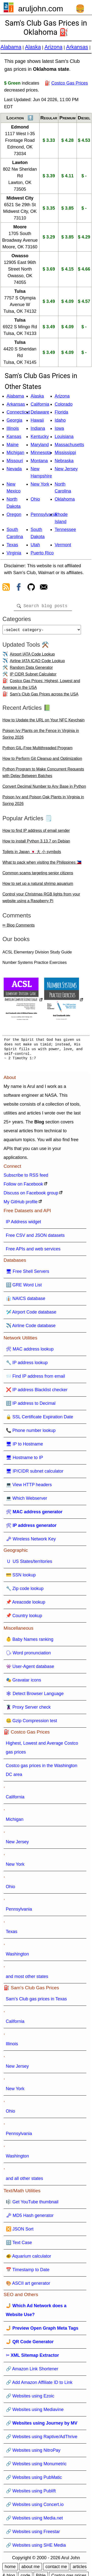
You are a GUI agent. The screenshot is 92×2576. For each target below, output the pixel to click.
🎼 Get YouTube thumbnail (32, 2203)
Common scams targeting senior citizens (37, 875)
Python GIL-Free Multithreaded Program (37, 750)
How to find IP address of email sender (36, 832)
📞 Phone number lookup (31, 1432)
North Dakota (14, 503)
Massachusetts (67, 444)
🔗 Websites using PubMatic (34, 2479)
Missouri (15, 460)
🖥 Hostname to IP (24, 1459)
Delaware (40, 412)
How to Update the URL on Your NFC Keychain (43, 722)
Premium (67, 117)
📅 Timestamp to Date (28, 2271)
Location (15, 117)
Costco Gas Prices (69, 83)
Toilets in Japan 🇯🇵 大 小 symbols (31, 854)
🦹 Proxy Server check (28, 1709)
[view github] (31, 588)
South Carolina (15, 533)
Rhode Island (61, 518)
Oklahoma (65, 499)
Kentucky (40, 436)
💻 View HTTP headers (29, 1486)
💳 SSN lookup (21, 1576)
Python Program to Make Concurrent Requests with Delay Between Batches (43, 774)
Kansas (14, 436)
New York (40, 484)
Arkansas (77, 47)
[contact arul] (43, 588)
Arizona (53, 47)
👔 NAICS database (25, 1300)
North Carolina (63, 488)
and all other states (24, 2180)
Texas (12, 544)
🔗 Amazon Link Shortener (32, 2370)
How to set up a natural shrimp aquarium (37, 885)
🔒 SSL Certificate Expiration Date (39, 1418)
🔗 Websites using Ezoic (30, 2397)
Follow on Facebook (23, 1186)
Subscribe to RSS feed (26, 1177)
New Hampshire (41, 472)
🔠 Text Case (19, 2244)
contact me (56, 2568)
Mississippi (65, 452)
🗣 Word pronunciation (28, 1654)
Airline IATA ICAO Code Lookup (37, 663)
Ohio (35, 499)
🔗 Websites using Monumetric (36, 2465)
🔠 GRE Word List (24, 1286)
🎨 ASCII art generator (28, 2285)
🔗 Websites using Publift (31, 2492)
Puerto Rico (42, 552)
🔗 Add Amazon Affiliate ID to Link (39, 2384)
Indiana (38, 428)
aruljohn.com (40, 8)
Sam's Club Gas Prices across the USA (44, 696)
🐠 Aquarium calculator (28, 2258)
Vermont (63, 544)
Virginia (14, 552)
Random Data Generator (31, 669)
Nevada (14, 468)
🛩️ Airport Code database (31, 1314)
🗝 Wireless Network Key (31, 1540)
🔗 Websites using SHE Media (36, 2547)
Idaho (60, 420)
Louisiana (64, 436)
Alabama (10, 47)
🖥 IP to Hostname (24, 1445)
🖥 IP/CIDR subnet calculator (35, 1473)
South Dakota (38, 533)
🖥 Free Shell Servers (27, 1273)
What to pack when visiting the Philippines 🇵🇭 (41, 864)
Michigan (15, 452)
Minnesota (41, 452)
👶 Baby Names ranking (29, 1641)
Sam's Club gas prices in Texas (36, 2000)
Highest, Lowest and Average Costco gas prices (42, 1749)
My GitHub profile (21, 1203)
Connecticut (18, 412)
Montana (39, 460)
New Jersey (66, 468)
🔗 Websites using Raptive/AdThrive (42, 2438)
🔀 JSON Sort (20, 2231)
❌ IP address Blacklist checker (37, 1391)
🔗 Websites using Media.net (34, 2520)
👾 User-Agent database (30, 1668)
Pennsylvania (43, 514)
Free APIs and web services (33, 1250)
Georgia (14, 420)
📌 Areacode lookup (25, 1604)
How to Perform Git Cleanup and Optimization (42, 760)
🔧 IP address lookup (27, 1364)
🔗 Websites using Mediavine (35, 2411)
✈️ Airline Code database (31, 1327)
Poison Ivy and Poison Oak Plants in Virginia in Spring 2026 (43, 802)
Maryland (40, 444)
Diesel (84, 117)
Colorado (64, 404)
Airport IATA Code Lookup (32, 656)
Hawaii (37, 420)
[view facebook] (18, 588)
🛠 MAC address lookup (30, 1351)
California (40, 404)
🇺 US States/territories (29, 1563)
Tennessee (65, 529)
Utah (35, 544)
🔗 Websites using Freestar (33, 2533)
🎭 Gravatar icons (23, 1682)
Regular (48, 117)
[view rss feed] (6, 588)
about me (30, 2568)
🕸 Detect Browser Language (35, 1695)
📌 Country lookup (24, 1617)
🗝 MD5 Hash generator (30, 2217)
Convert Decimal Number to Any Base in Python (44, 788)
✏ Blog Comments (18, 927)
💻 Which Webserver (26, 1500)
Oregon (14, 514)
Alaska (33, 47)
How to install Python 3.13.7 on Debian (36, 843)
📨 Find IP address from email (35, 1378)
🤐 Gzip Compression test (31, 1722)
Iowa (59, 428)
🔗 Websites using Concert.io (35, 2506)
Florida (61, 412)
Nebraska (64, 460)
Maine (13, 444)
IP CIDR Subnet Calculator (33, 676)
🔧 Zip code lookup (25, 1590)
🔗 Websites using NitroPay (33, 2452)
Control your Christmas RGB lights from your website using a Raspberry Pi (41, 899)
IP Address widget (23, 1223)
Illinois (13, 428)
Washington (17, 1956)
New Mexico (14, 488)
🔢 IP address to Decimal (31, 1405)
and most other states (27, 1978)
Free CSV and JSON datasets (35, 1237)
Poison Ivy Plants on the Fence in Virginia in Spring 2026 (40, 736)
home (10, 2568)
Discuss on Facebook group (31, 1194)
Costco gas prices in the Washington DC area (41, 1772)
